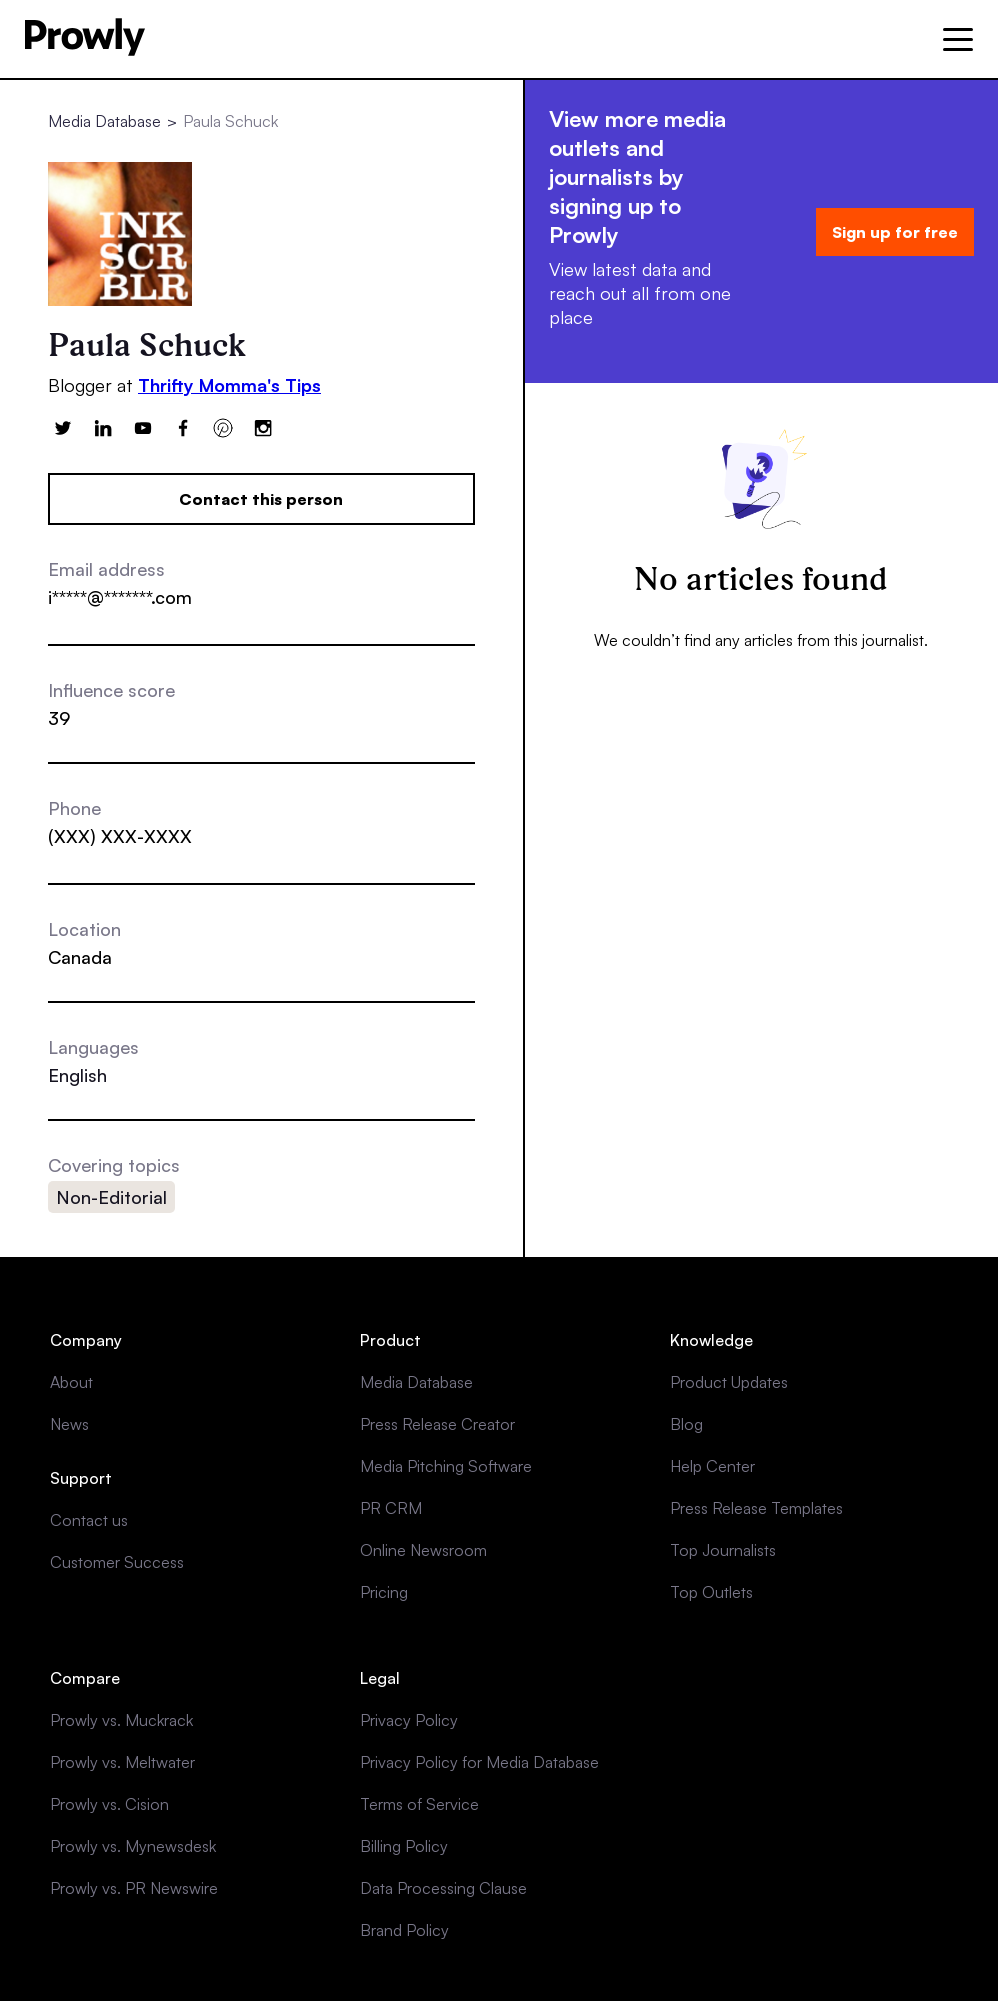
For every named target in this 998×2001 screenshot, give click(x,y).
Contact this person (261, 499)
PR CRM (391, 1508)
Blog (686, 1424)
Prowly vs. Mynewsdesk (133, 1846)
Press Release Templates (756, 1508)
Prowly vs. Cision (109, 1804)
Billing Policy (404, 1846)
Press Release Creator (437, 1424)
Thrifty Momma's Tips (229, 385)
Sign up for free (895, 232)
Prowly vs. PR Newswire (134, 1888)
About (71, 1382)
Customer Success (117, 1562)
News (69, 1424)
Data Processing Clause (443, 1888)
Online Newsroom (423, 1550)
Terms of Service (419, 1804)
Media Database (104, 121)
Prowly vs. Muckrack (121, 1720)
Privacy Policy (409, 1720)
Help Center (712, 1466)
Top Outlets (711, 1592)
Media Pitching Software (446, 1466)
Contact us (89, 1520)
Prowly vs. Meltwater (122, 1762)
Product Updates (729, 1382)
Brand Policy (404, 1930)
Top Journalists (723, 1550)
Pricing (384, 1592)
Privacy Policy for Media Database (479, 1762)
